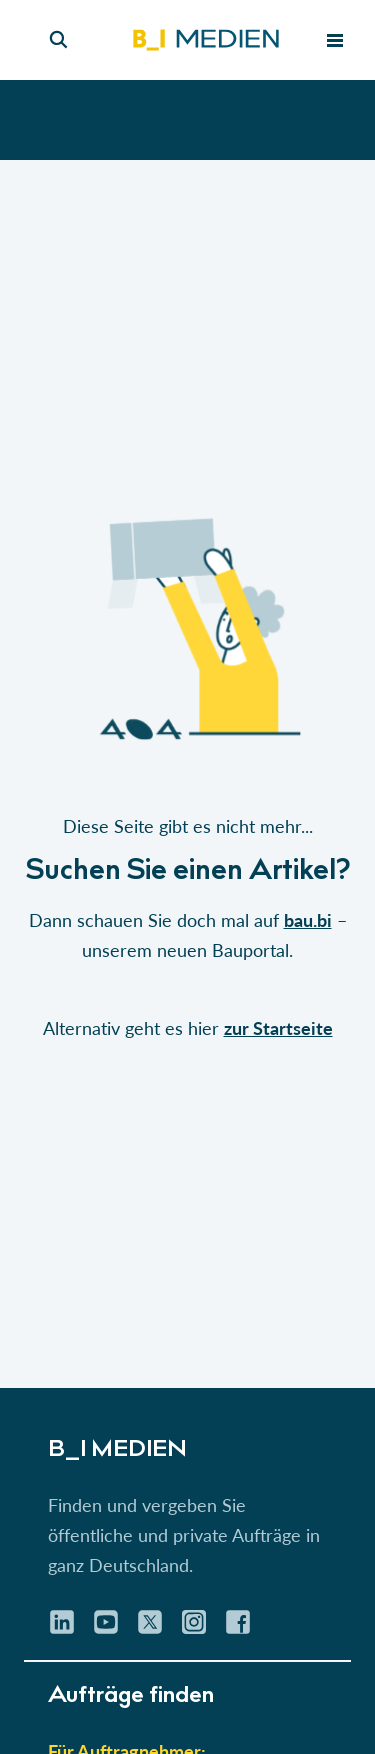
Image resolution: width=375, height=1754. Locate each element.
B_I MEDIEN (117, 1451)
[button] (187, 774)
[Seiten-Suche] (58, 40)
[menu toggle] (335, 40)
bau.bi (308, 920)
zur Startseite (278, 1028)
